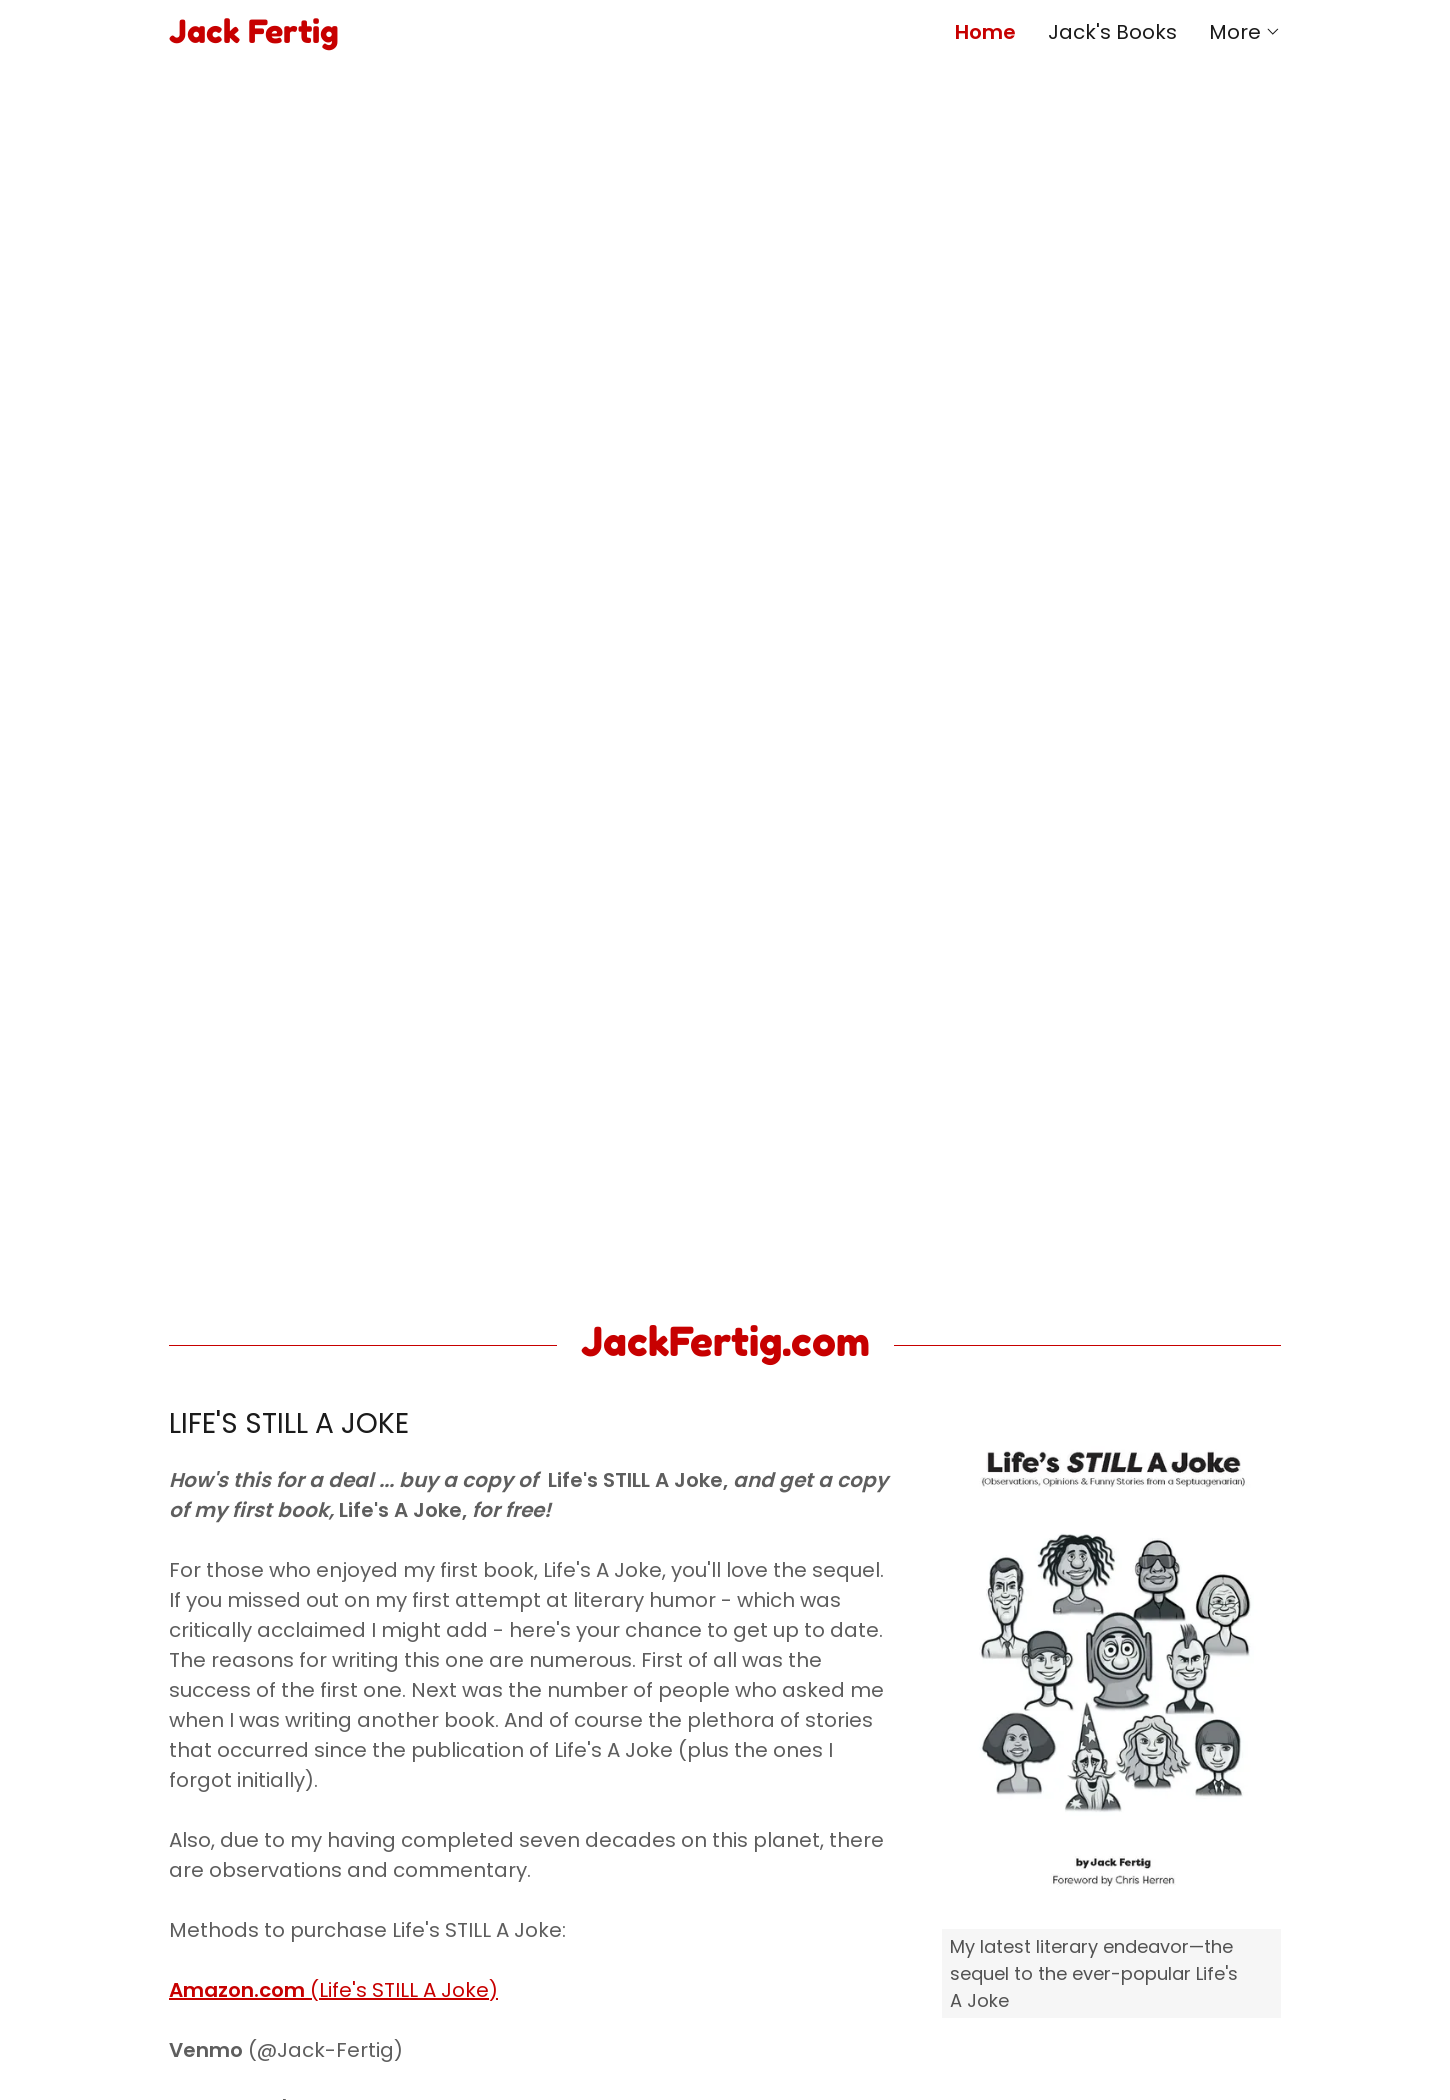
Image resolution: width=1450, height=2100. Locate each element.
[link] (447, 36)
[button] (1245, 32)
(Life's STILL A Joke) (333, 1990)
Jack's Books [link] (1112, 32)
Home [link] (985, 32)
